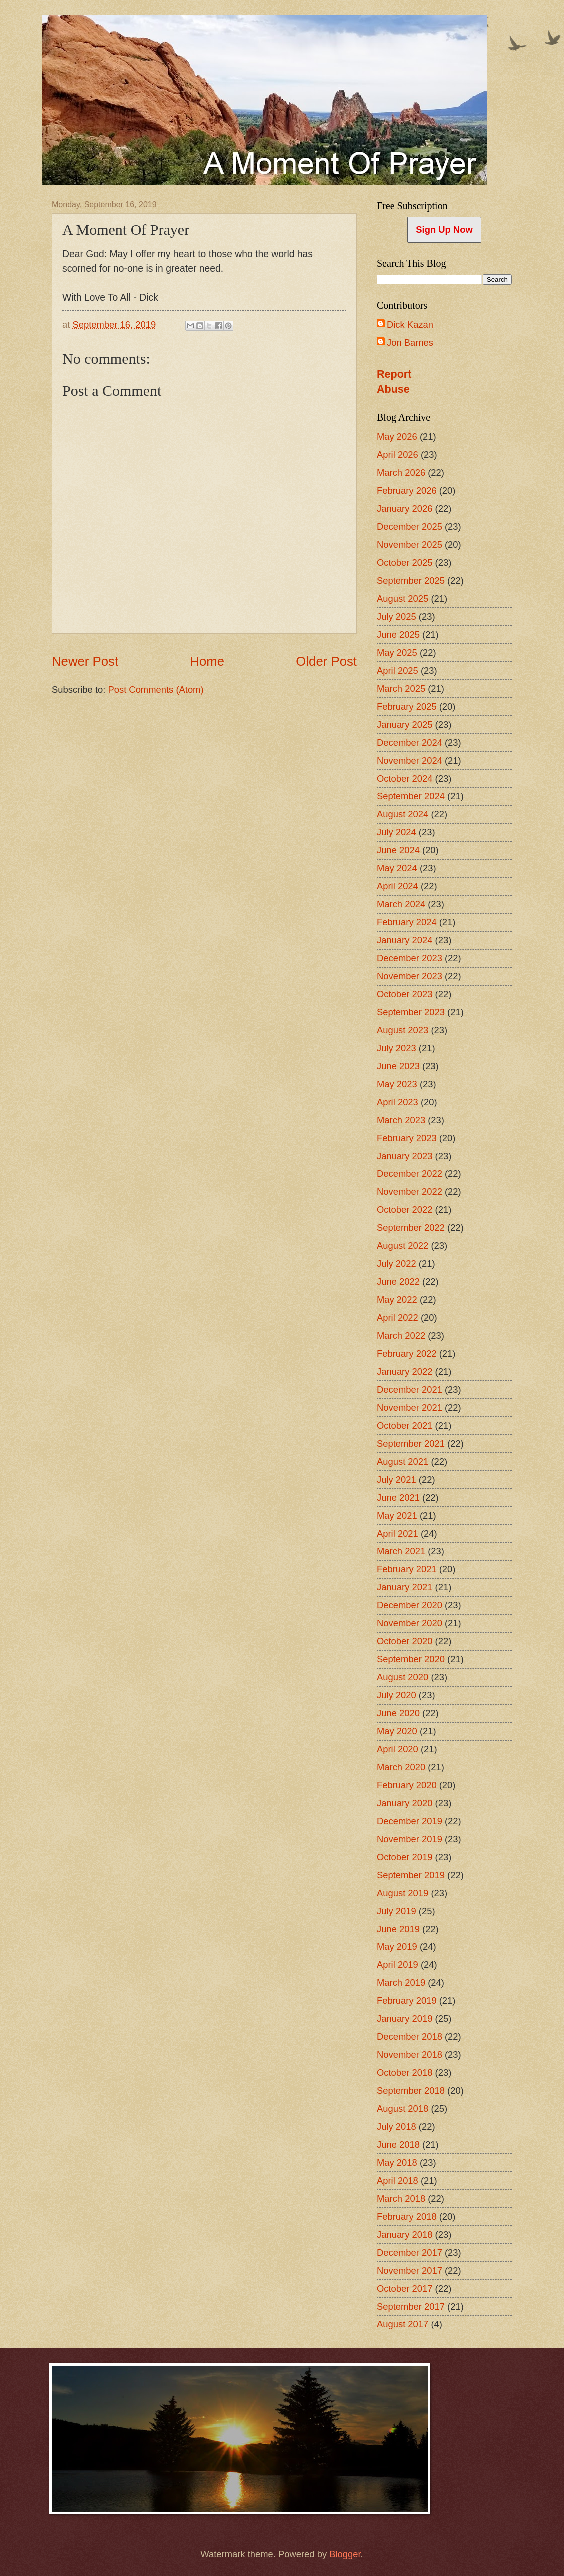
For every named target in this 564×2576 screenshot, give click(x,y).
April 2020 (397, 1749)
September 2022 (411, 1227)
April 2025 (397, 671)
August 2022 (402, 1245)
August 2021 (402, 1461)
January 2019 (404, 2019)
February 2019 (407, 2001)
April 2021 (397, 1533)
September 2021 (411, 1443)
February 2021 (407, 1569)
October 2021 (404, 1425)
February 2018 (407, 2217)
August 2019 (402, 1893)
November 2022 (409, 1191)
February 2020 (407, 1785)
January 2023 (404, 1156)
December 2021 (409, 1389)
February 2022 (407, 1353)
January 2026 (404, 509)
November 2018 (409, 2055)
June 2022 (398, 1281)
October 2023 (404, 994)
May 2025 (397, 653)
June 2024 (398, 850)
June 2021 (398, 1497)
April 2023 (397, 1102)
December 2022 (409, 1173)
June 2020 (398, 1713)
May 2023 (397, 1084)
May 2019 (397, 1947)
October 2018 (404, 2073)
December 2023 (409, 958)
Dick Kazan (410, 325)
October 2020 (404, 1641)
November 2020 (409, 1623)
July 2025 (396, 617)
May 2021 (397, 1515)
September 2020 (411, 1659)
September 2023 (411, 1012)
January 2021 (404, 1587)
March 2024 (401, 904)
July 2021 (396, 1479)
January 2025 (404, 725)
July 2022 (396, 1263)
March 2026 (401, 473)
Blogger (345, 2554)
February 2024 (407, 922)
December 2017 (409, 2253)
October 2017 (404, 2289)
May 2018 (397, 2163)
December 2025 (409, 527)
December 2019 (409, 1821)
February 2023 (407, 1138)
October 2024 (404, 779)
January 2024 (404, 940)
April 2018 (397, 2181)
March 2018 (401, 2199)
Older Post (326, 661)
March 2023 (401, 1120)
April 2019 (397, 1965)
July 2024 (396, 832)
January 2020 (404, 1803)
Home (207, 661)
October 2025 (404, 563)
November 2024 (409, 761)
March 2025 (401, 689)
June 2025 (398, 635)
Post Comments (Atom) (156, 689)
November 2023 (409, 976)
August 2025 (402, 599)
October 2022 (404, 1209)
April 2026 (397, 455)
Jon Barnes (410, 343)
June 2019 (398, 1929)
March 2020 (401, 1767)
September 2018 (411, 2091)
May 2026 (397, 437)
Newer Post (85, 661)
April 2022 (397, 1317)
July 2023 (396, 1048)
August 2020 (402, 1677)
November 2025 (409, 545)
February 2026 (407, 491)
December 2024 (409, 743)
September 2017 (411, 2307)
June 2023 (398, 1066)
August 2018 (402, 2109)
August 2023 (402, 1030)
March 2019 (401, 1983)
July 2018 (396, 2127)
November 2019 (409, 1839)
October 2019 (404, 1857)
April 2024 (397, 886)
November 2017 (409, 2271)
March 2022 (401, 1335)
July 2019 (396, 1911)
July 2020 (396, 1695)
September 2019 (411, 1875)
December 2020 (409, 1605)
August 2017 (402, 2324)
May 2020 (397, 1731)
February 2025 (407, 707)
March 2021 (401, 1551)
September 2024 (411, 796)
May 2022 (397, 1299)
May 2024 (397, 868)
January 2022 (404, 1371)
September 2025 (411, 581)
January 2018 (404, 2235)
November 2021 (409, 1407)
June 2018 (398, 2145)
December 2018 (409, 2037)
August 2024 (402, 814)
